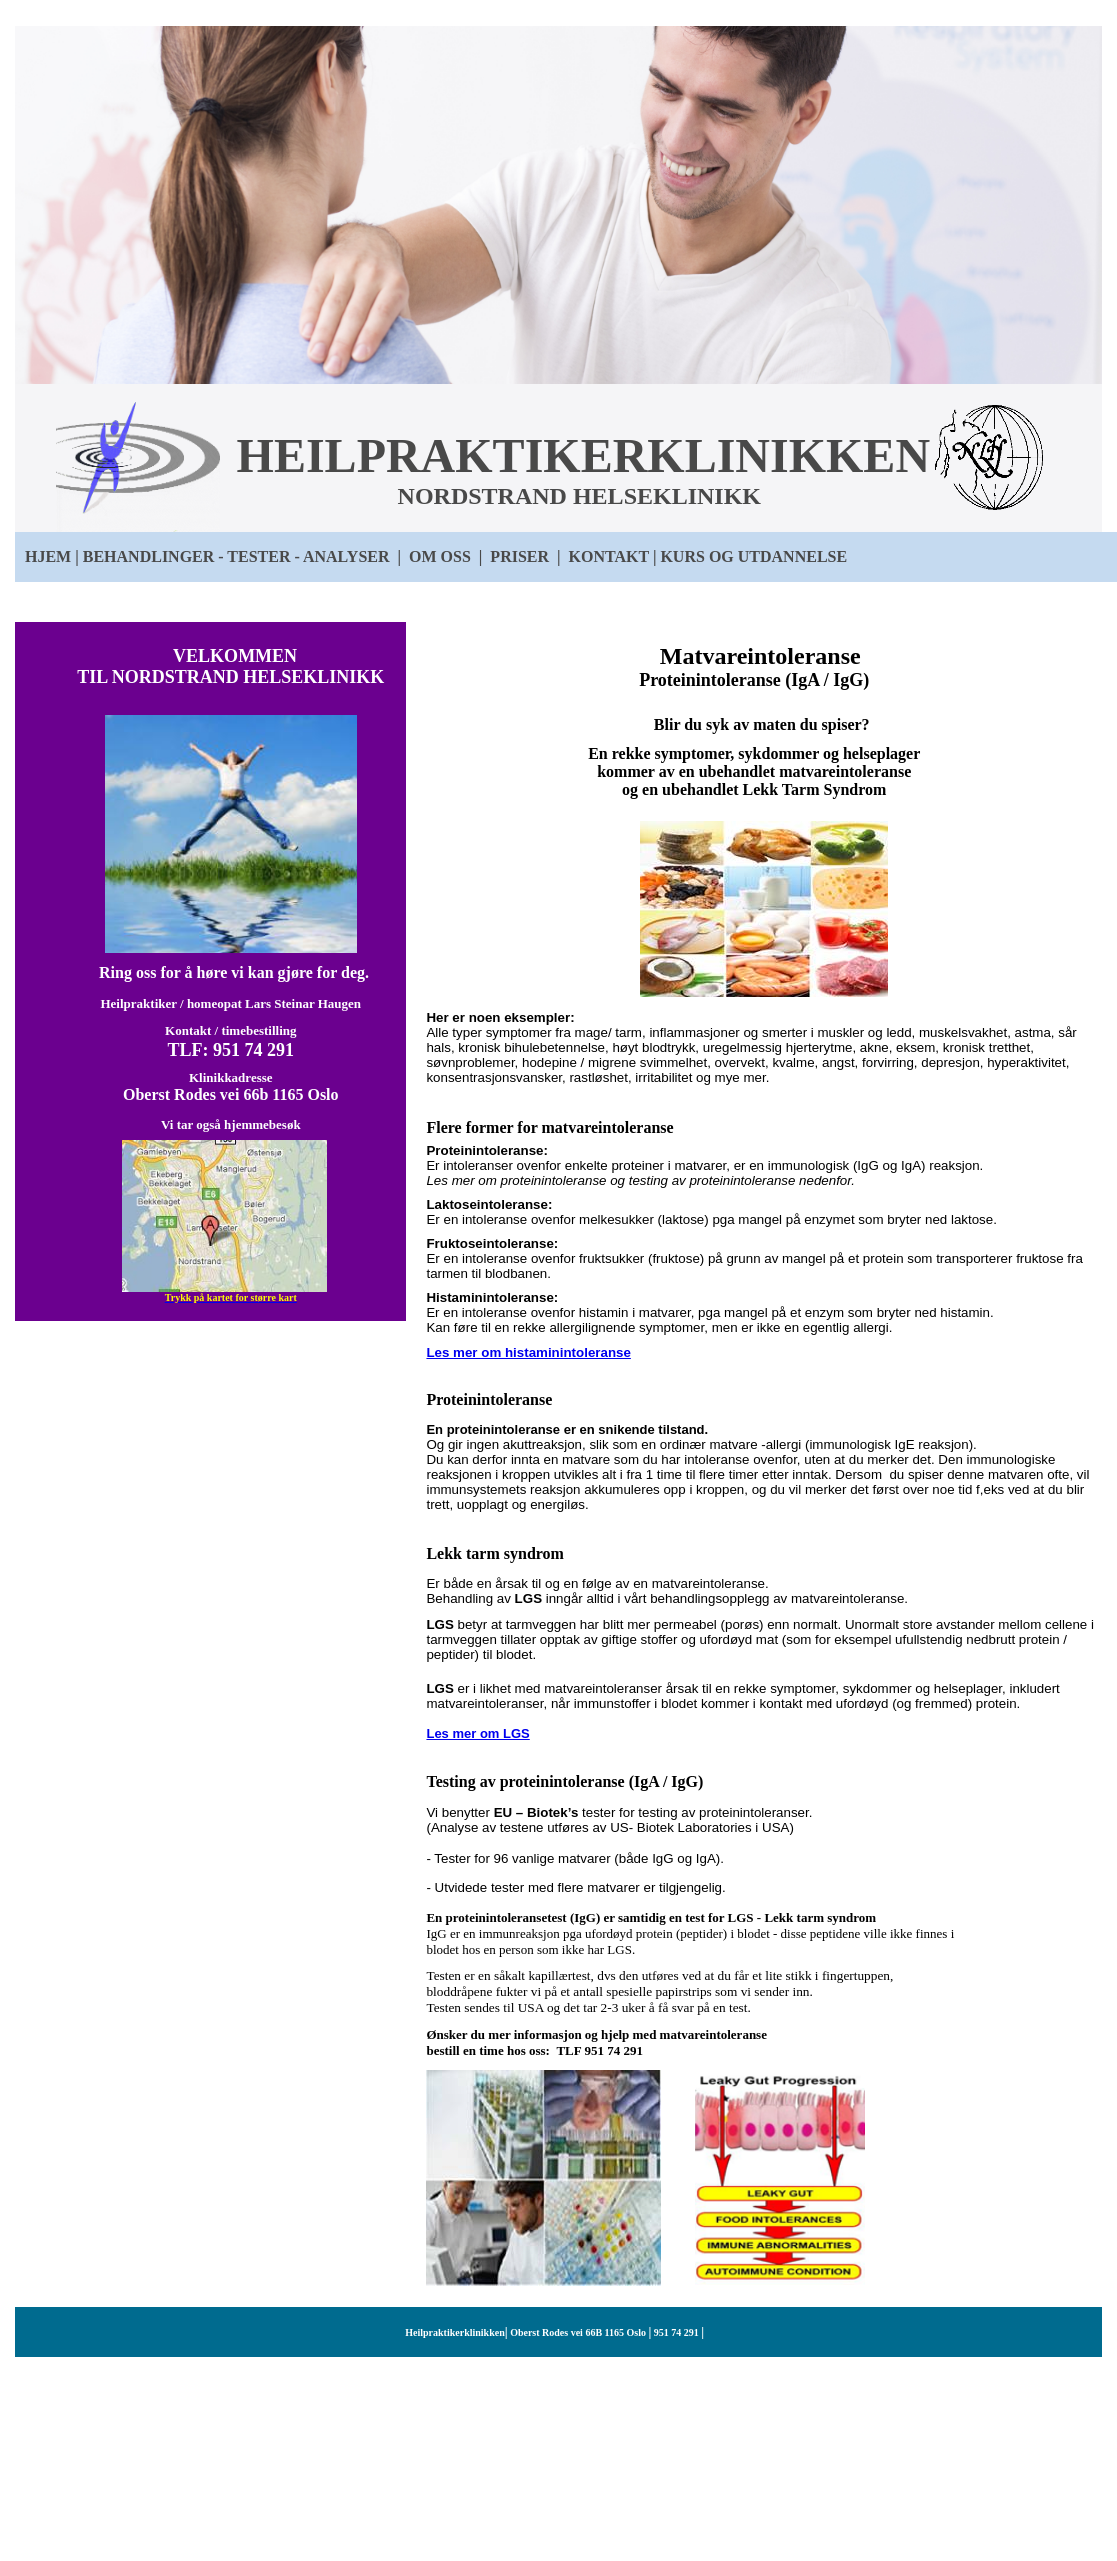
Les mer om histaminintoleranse (528, 1352)
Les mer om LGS (477, 1733)
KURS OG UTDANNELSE (753, 556)
